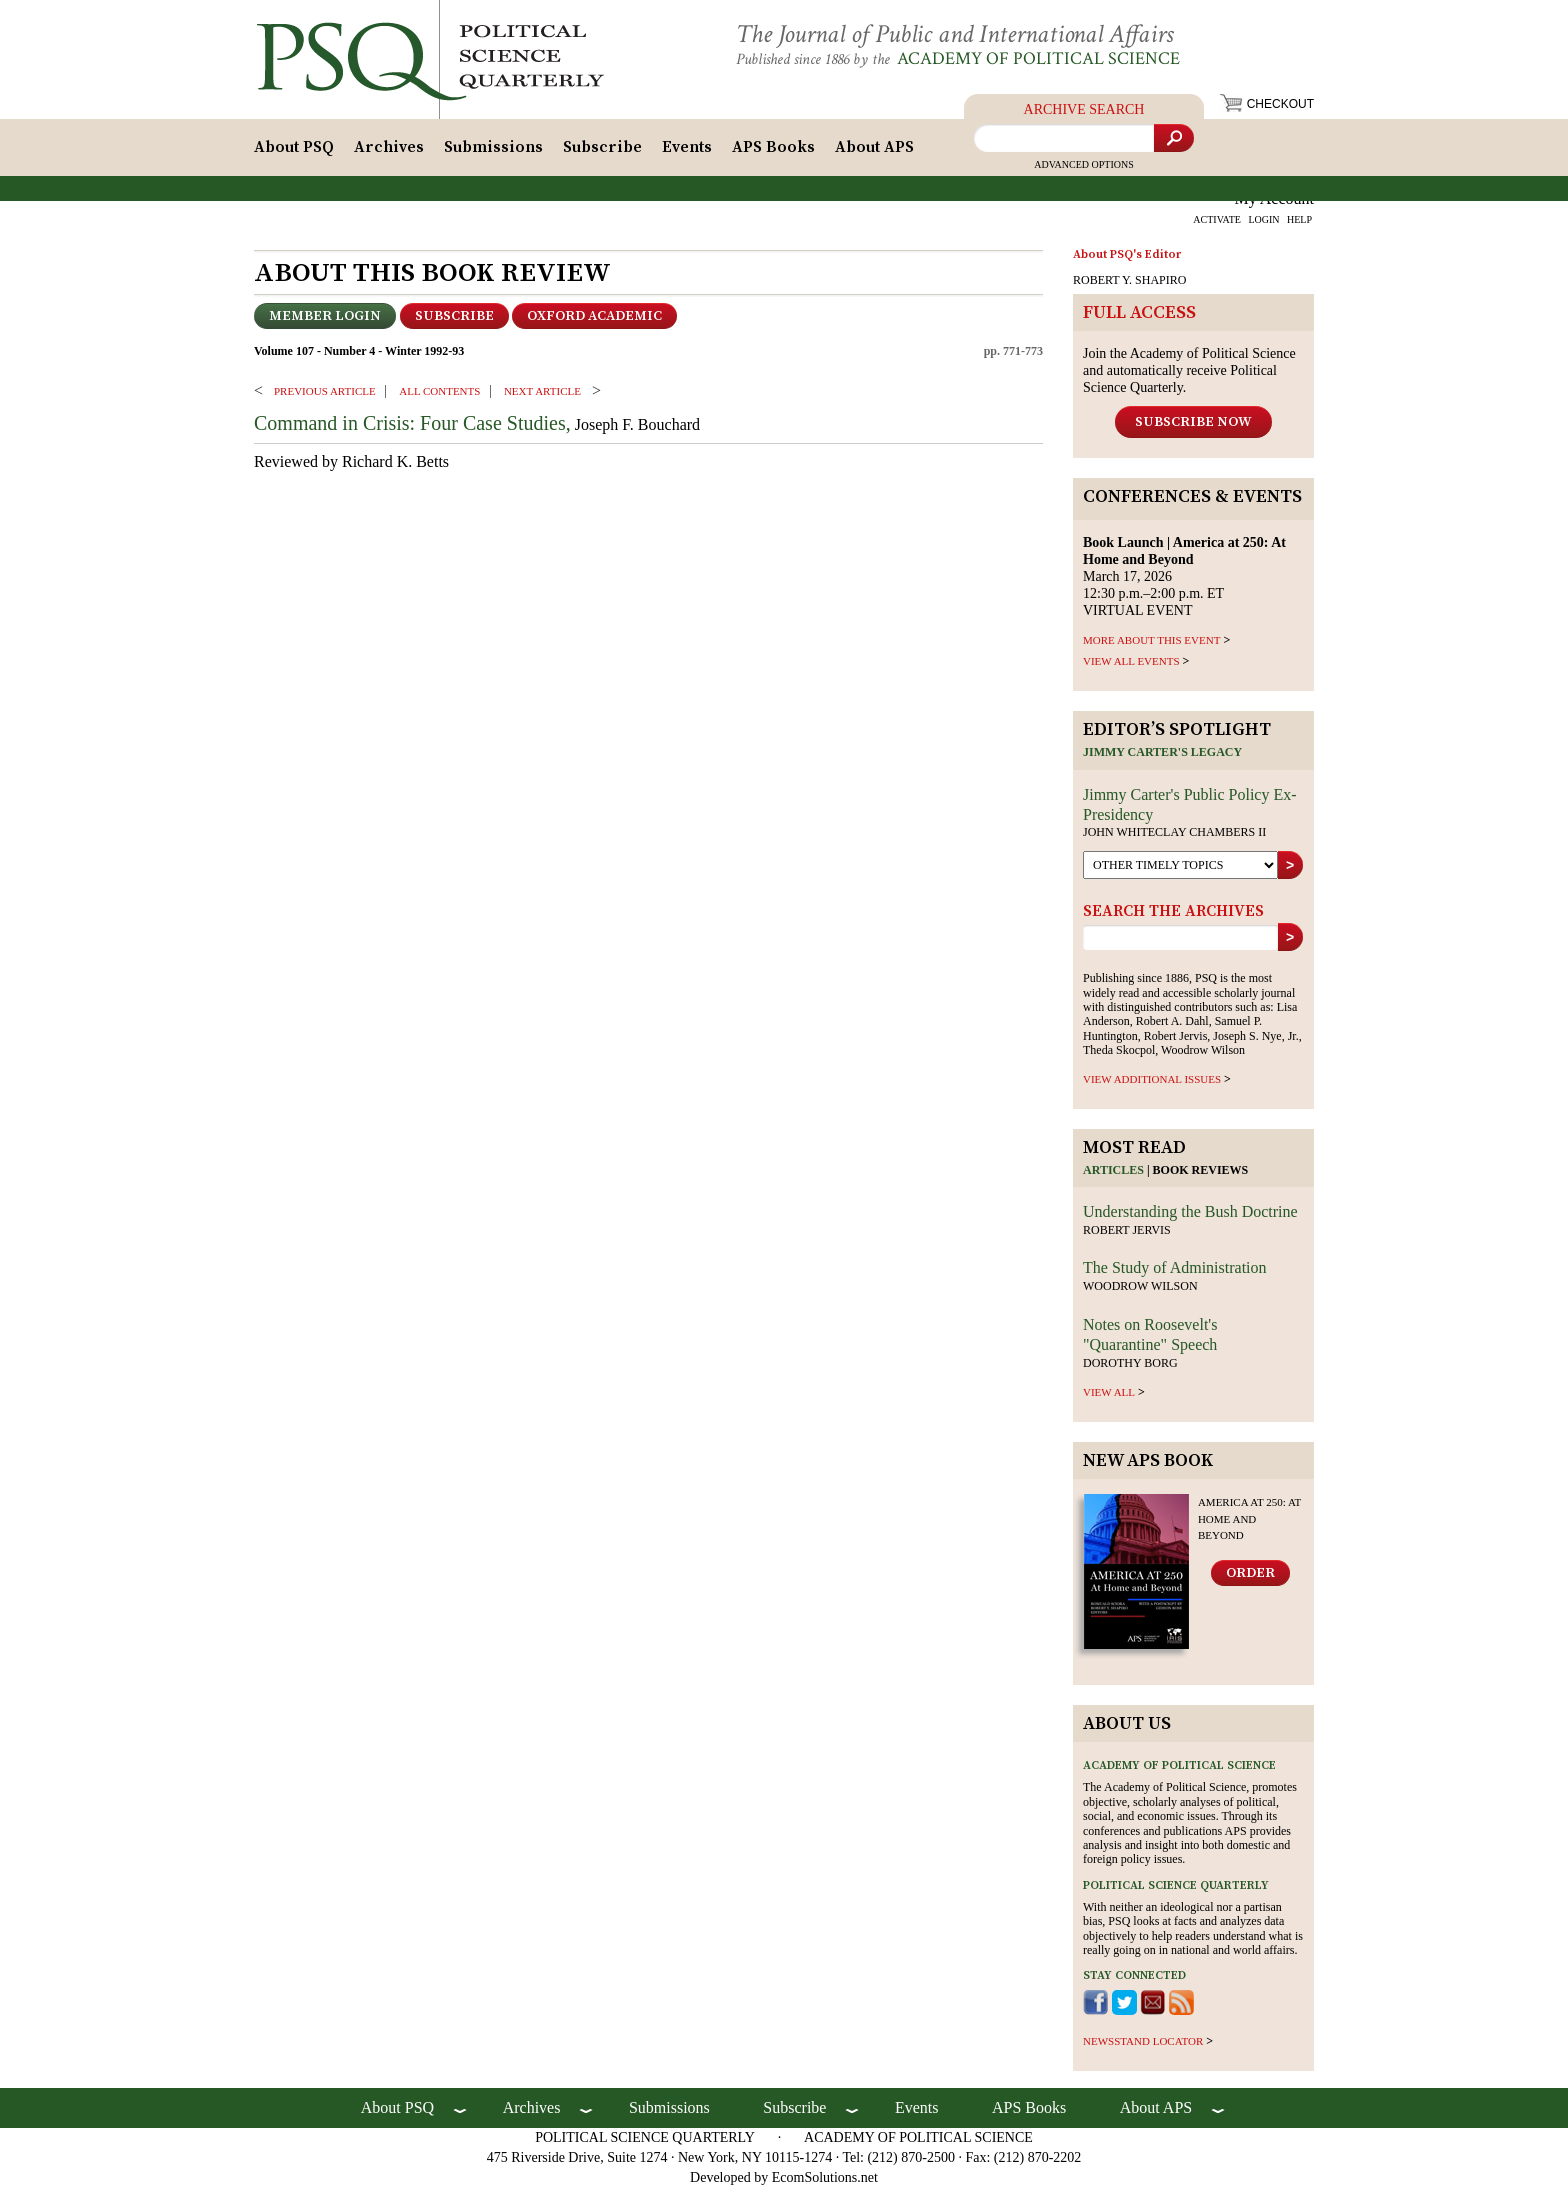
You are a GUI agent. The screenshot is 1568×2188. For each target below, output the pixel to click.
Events (687, 147)
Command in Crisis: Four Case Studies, (412, 423)
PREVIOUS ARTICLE (325, 391)
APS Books (773, 147)
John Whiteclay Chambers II (1174, 832)
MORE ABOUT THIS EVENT (1151, 640)
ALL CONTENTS (439, 391)
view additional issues (1152, 1079)
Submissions (493, 147)
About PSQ (294, 147)
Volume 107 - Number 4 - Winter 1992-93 (359, 351)
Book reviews (1201, 1170)
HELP (1299, 219)
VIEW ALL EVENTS (1131, 661)
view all (1109, 1392)
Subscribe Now (1193, 422)
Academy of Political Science (1038, 58)
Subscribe (602, 147)
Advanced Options (1084, 164)
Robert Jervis (1127, 1230)
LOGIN (1263, 219)
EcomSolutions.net (825, 2177)
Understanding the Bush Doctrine (1190, 1211)
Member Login (325, 316)
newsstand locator (1143, 2041)
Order (1250, 1573)
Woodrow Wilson (1140, 1286)
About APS (874, 147)
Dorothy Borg (1130, 1363)
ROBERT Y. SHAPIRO (1129, 280)
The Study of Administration (1175, 1267)
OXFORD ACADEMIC (594, 316)
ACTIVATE (1217, 219)
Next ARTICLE (542, 391)
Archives (389, 147)
